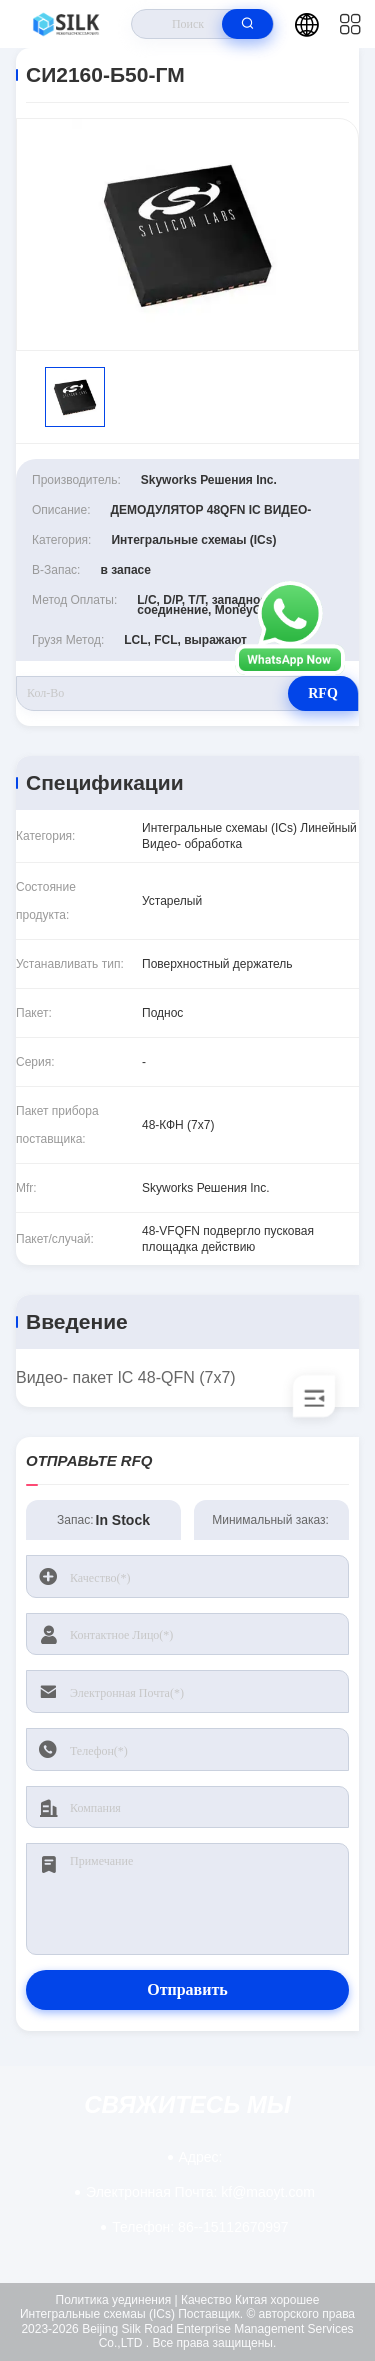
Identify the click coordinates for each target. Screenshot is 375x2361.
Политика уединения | (117, 2300)
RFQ (323, 693)
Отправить (187, 1989)
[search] (247, 24)
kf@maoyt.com (200, 2192)
